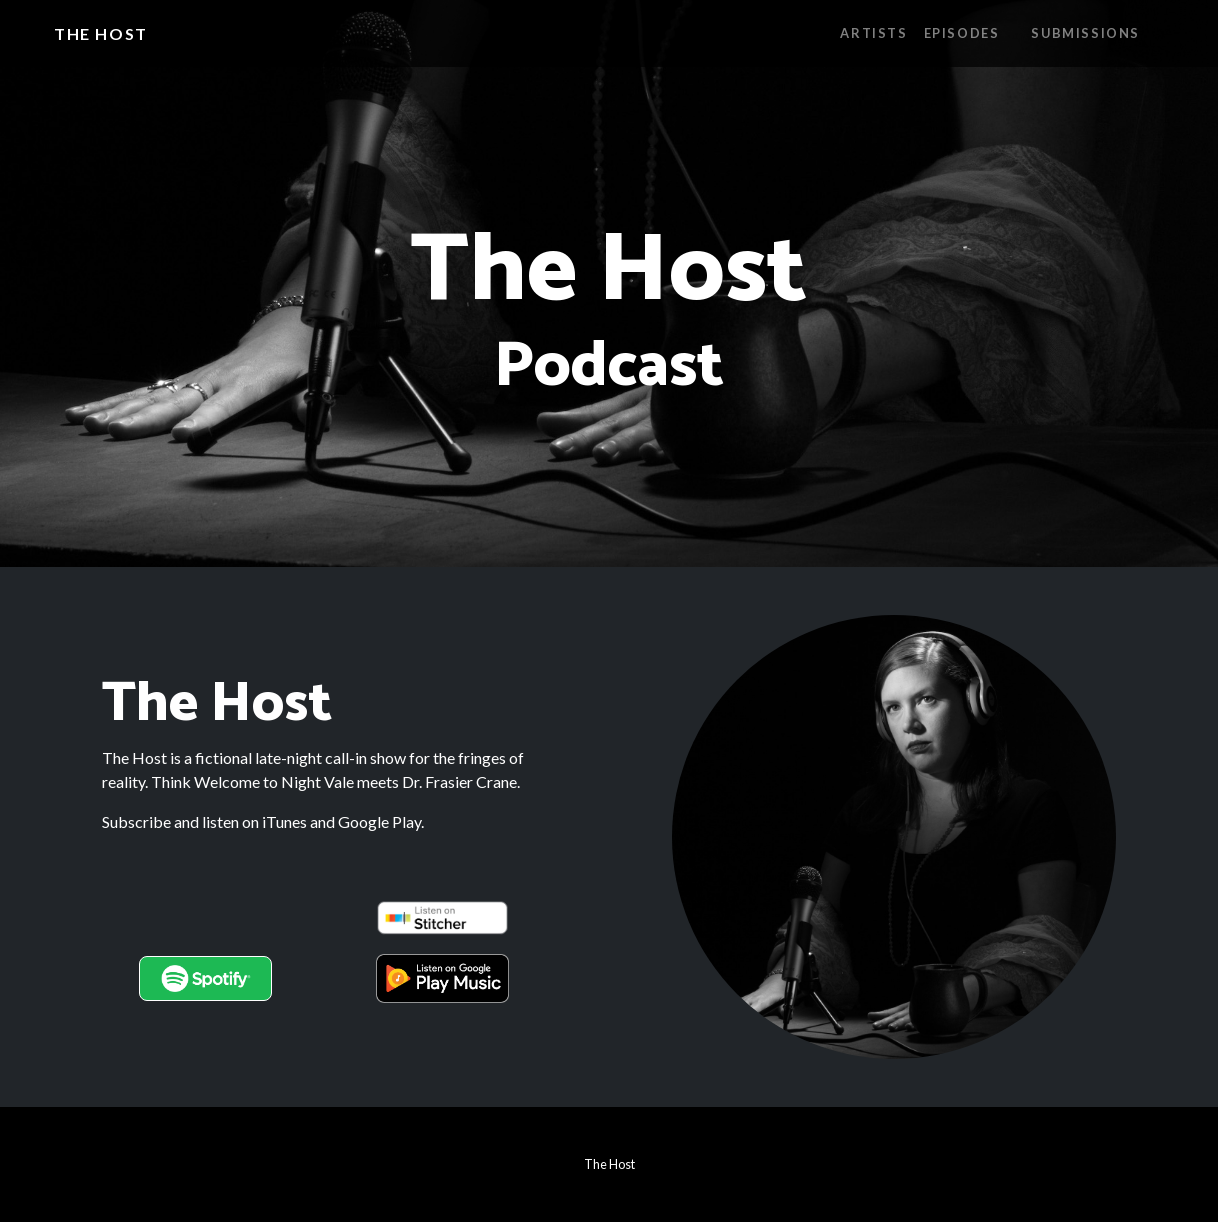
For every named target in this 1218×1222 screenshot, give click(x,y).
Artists (873, 33)
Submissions (1085, 33)
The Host (101, 33)
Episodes (962, 33)
